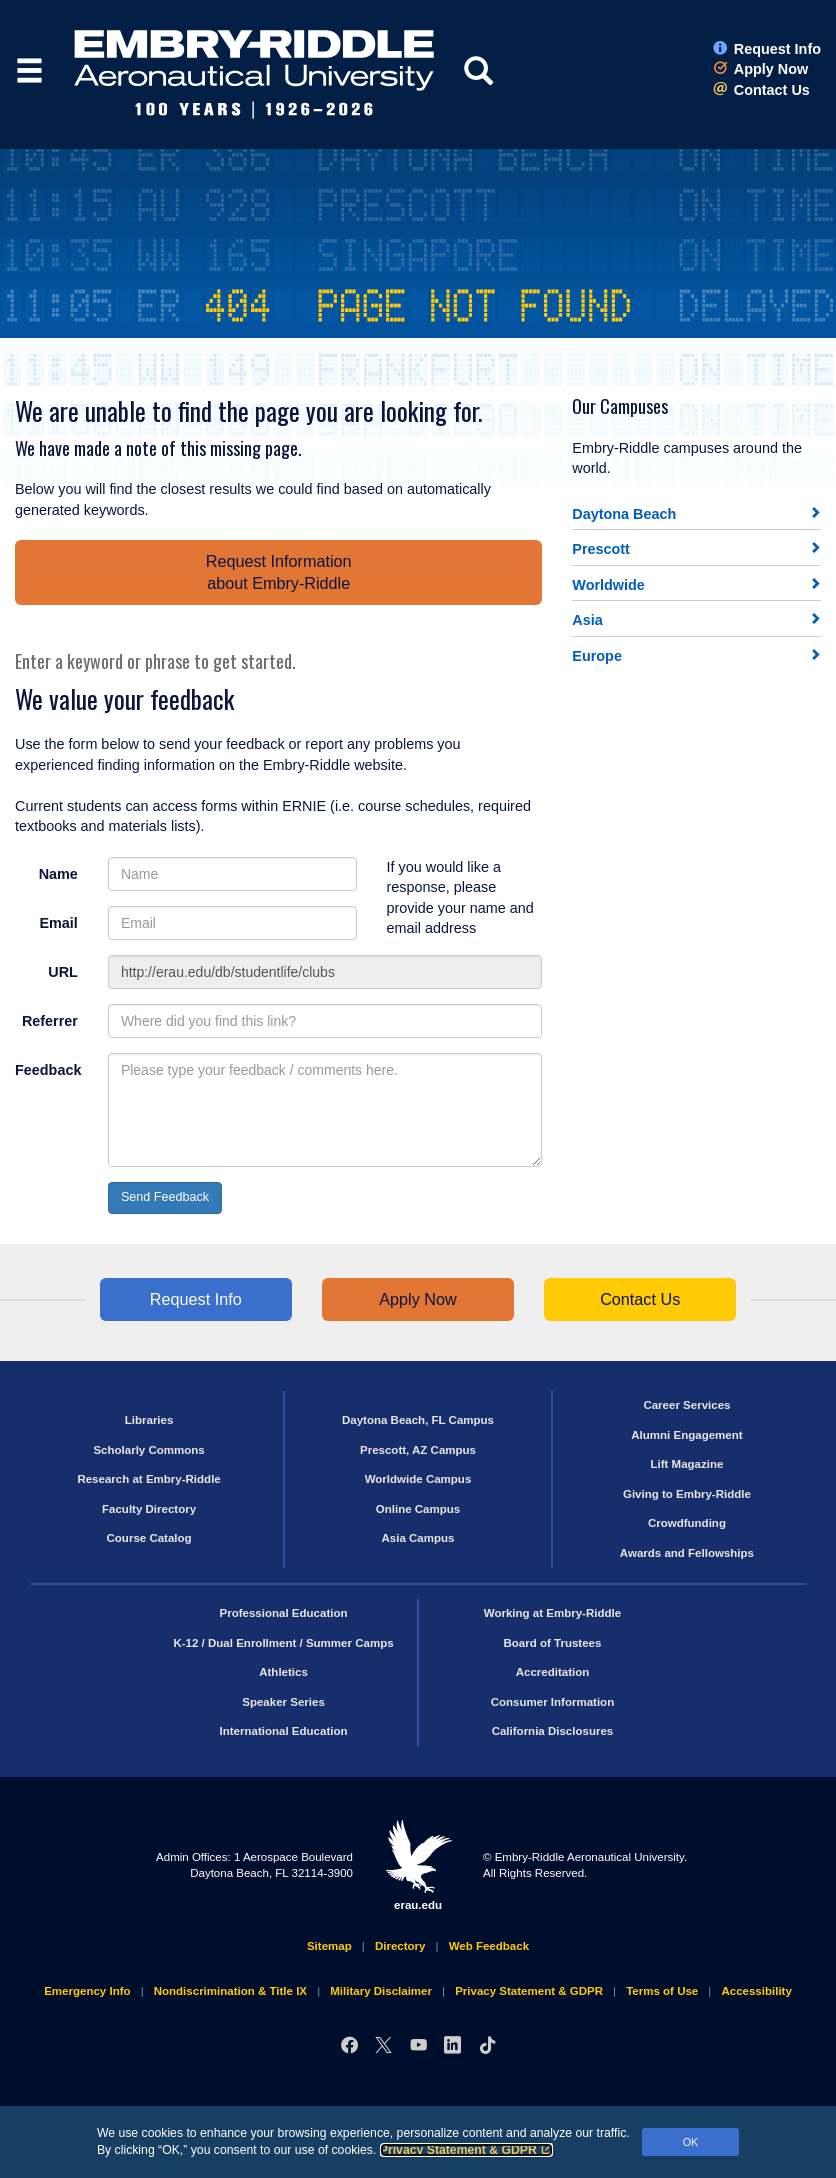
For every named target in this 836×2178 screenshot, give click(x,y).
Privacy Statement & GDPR (466, 2150)
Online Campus (418, 1509)
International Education (284, 1731)
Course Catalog (149, 1538)
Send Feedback (165, 1197)
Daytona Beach (624, 514)
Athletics (283, 1672)
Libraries (149, 1420)
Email (58, 923)
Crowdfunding (687, 1523)
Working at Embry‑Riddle (552, 1613)
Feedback (48, 1070)
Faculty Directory (149, 1509)
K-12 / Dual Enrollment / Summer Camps (283, 1643)
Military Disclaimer (381, 1991)
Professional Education (284, 1613)
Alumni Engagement (686, 1435)
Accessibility (756, 1991)
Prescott (601, 549)
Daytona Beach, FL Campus (418, 1420)
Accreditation (553, 1672)
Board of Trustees (553, 1643)
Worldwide (608, 585)
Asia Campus (418, 1538)
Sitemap (329, 1946)
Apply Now (760, 69)
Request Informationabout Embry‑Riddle (279, 572)
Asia (587, 620)
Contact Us (761, 90)
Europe (597, 656)
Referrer (50, 1021)
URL (63, 972)
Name (58, 874)
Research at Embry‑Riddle (148, 1479)
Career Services (686, 1405)
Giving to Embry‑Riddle (687, 1494)
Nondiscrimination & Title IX (230, 1991)
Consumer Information (552, 1702)
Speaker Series (283, 1702)
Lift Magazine (686, 1464)
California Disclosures (553, 1731)
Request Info (767, 49)
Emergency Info (87, 1991)
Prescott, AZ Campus (418, 1450)
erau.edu (418, 1865)
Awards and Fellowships (687, 1553)
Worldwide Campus (418, 1479)
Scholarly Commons (148, 1450)
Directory (400, 1946)
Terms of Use (662, 1991)
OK (691, 2142)
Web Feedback (489, 1946)
